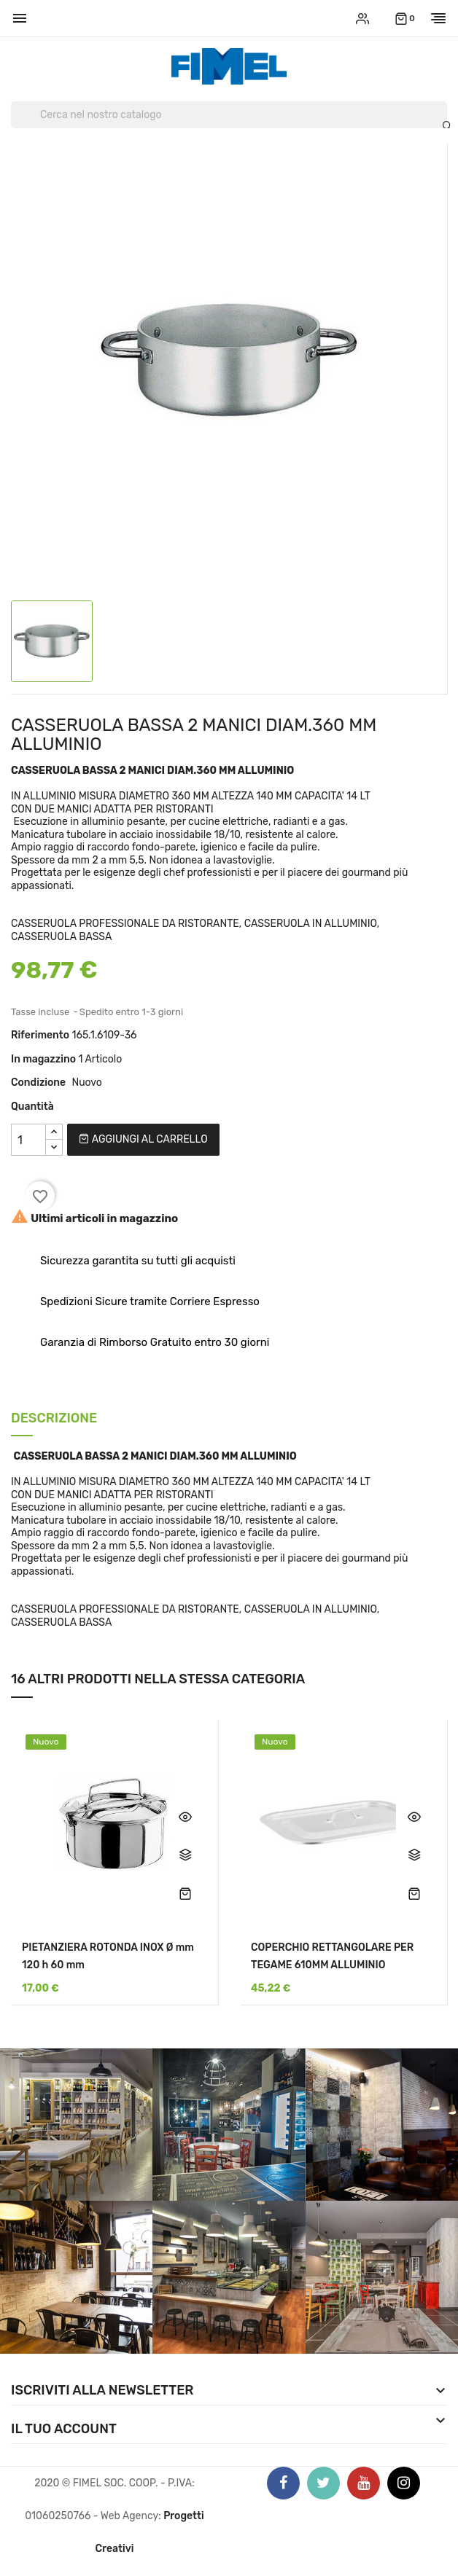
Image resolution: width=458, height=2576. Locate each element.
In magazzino (43, 1059)
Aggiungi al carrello (143, 1139)
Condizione (38, 1082)
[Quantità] (28, 1140)
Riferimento (40, 1035)
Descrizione (54, 1419)
